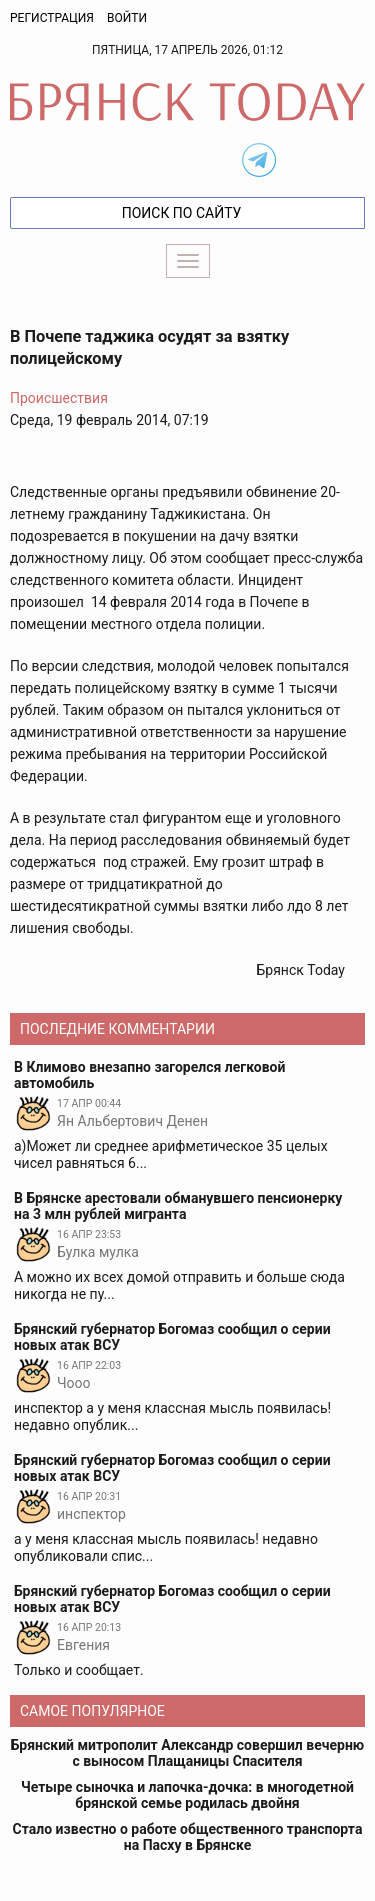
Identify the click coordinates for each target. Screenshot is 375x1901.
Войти (127, 18)
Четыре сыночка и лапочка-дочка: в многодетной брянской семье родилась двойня (187, 1795)
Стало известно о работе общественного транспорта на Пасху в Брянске (188, 1837)
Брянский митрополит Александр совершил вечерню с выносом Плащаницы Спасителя (187, 1753)
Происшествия (59, 398)
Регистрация (52, 18)
